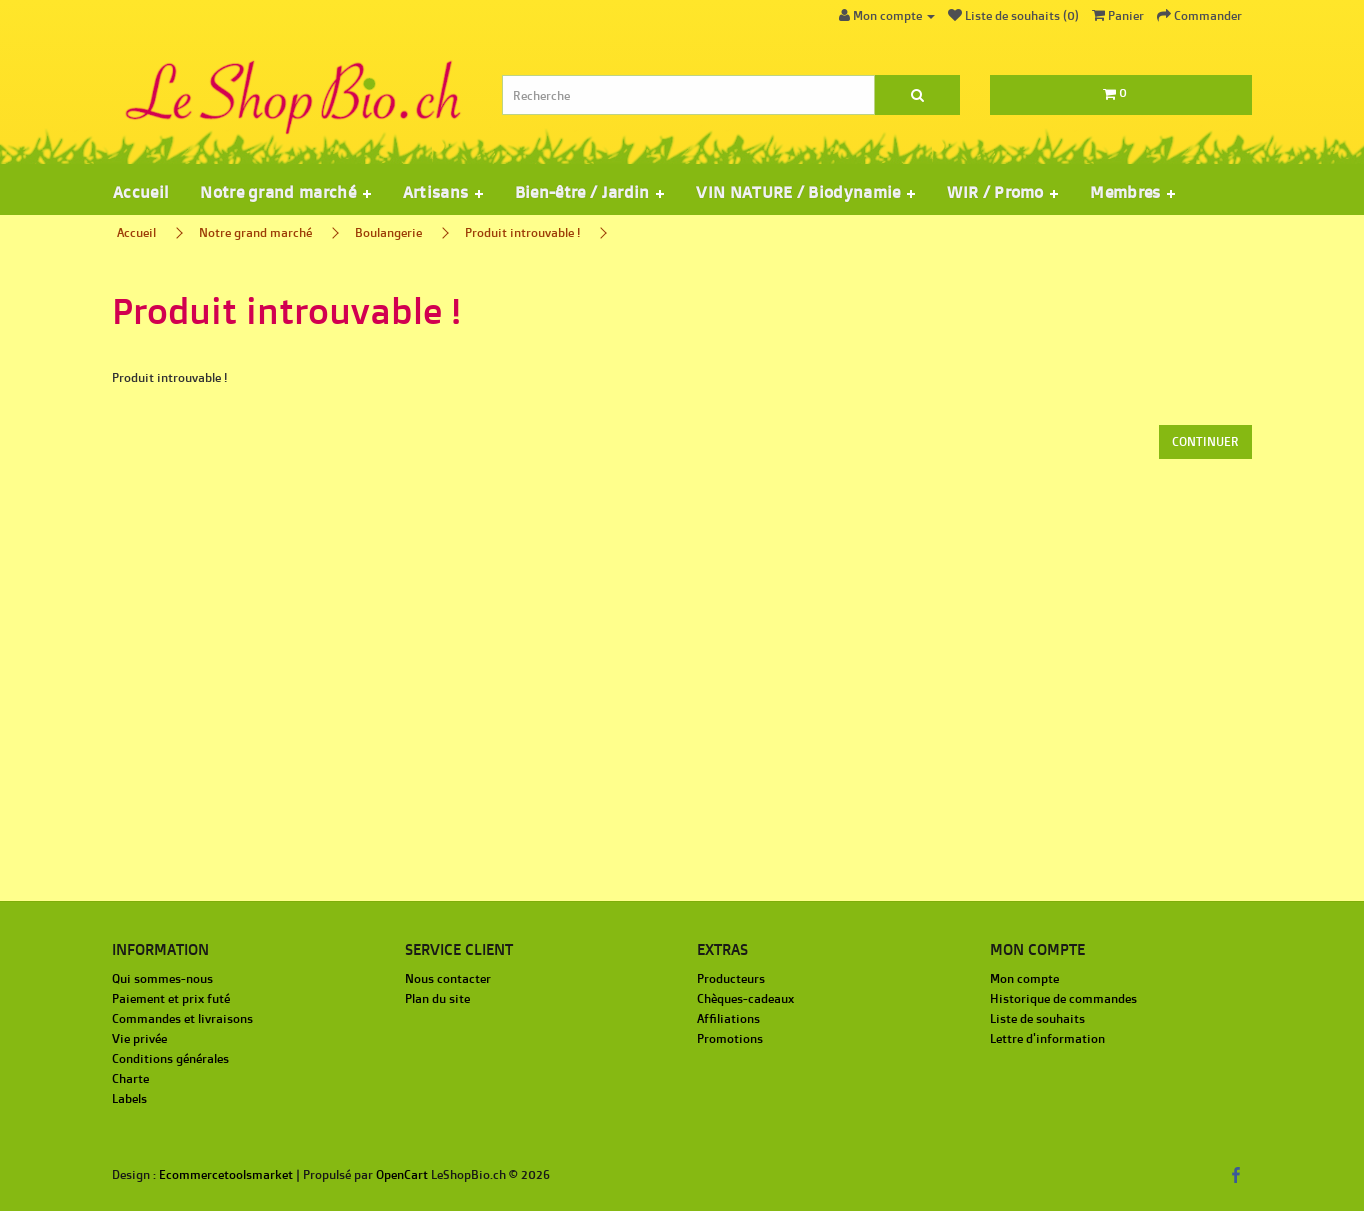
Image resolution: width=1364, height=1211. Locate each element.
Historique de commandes (1063, 998)
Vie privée (139, 1038)
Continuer (1205, 441)
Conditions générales (170, 1058)
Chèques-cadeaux (745, 998)
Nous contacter (448, 978)
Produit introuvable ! (522, 232)
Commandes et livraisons (182, 1018)
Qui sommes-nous (162, 978)
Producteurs (731, 978)
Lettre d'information (1047, 1038)
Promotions (730, 1038)
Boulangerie (388, 232)
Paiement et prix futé (171, 998)
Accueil (140, 192)
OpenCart (402, 1174)
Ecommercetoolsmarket (226, 1174)
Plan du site (437, 998)
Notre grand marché (255, 232)
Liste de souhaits (1037, 1018)
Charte (130, 1078)
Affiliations (728, 1018)
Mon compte (1024, 978)
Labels (129, 1098)
